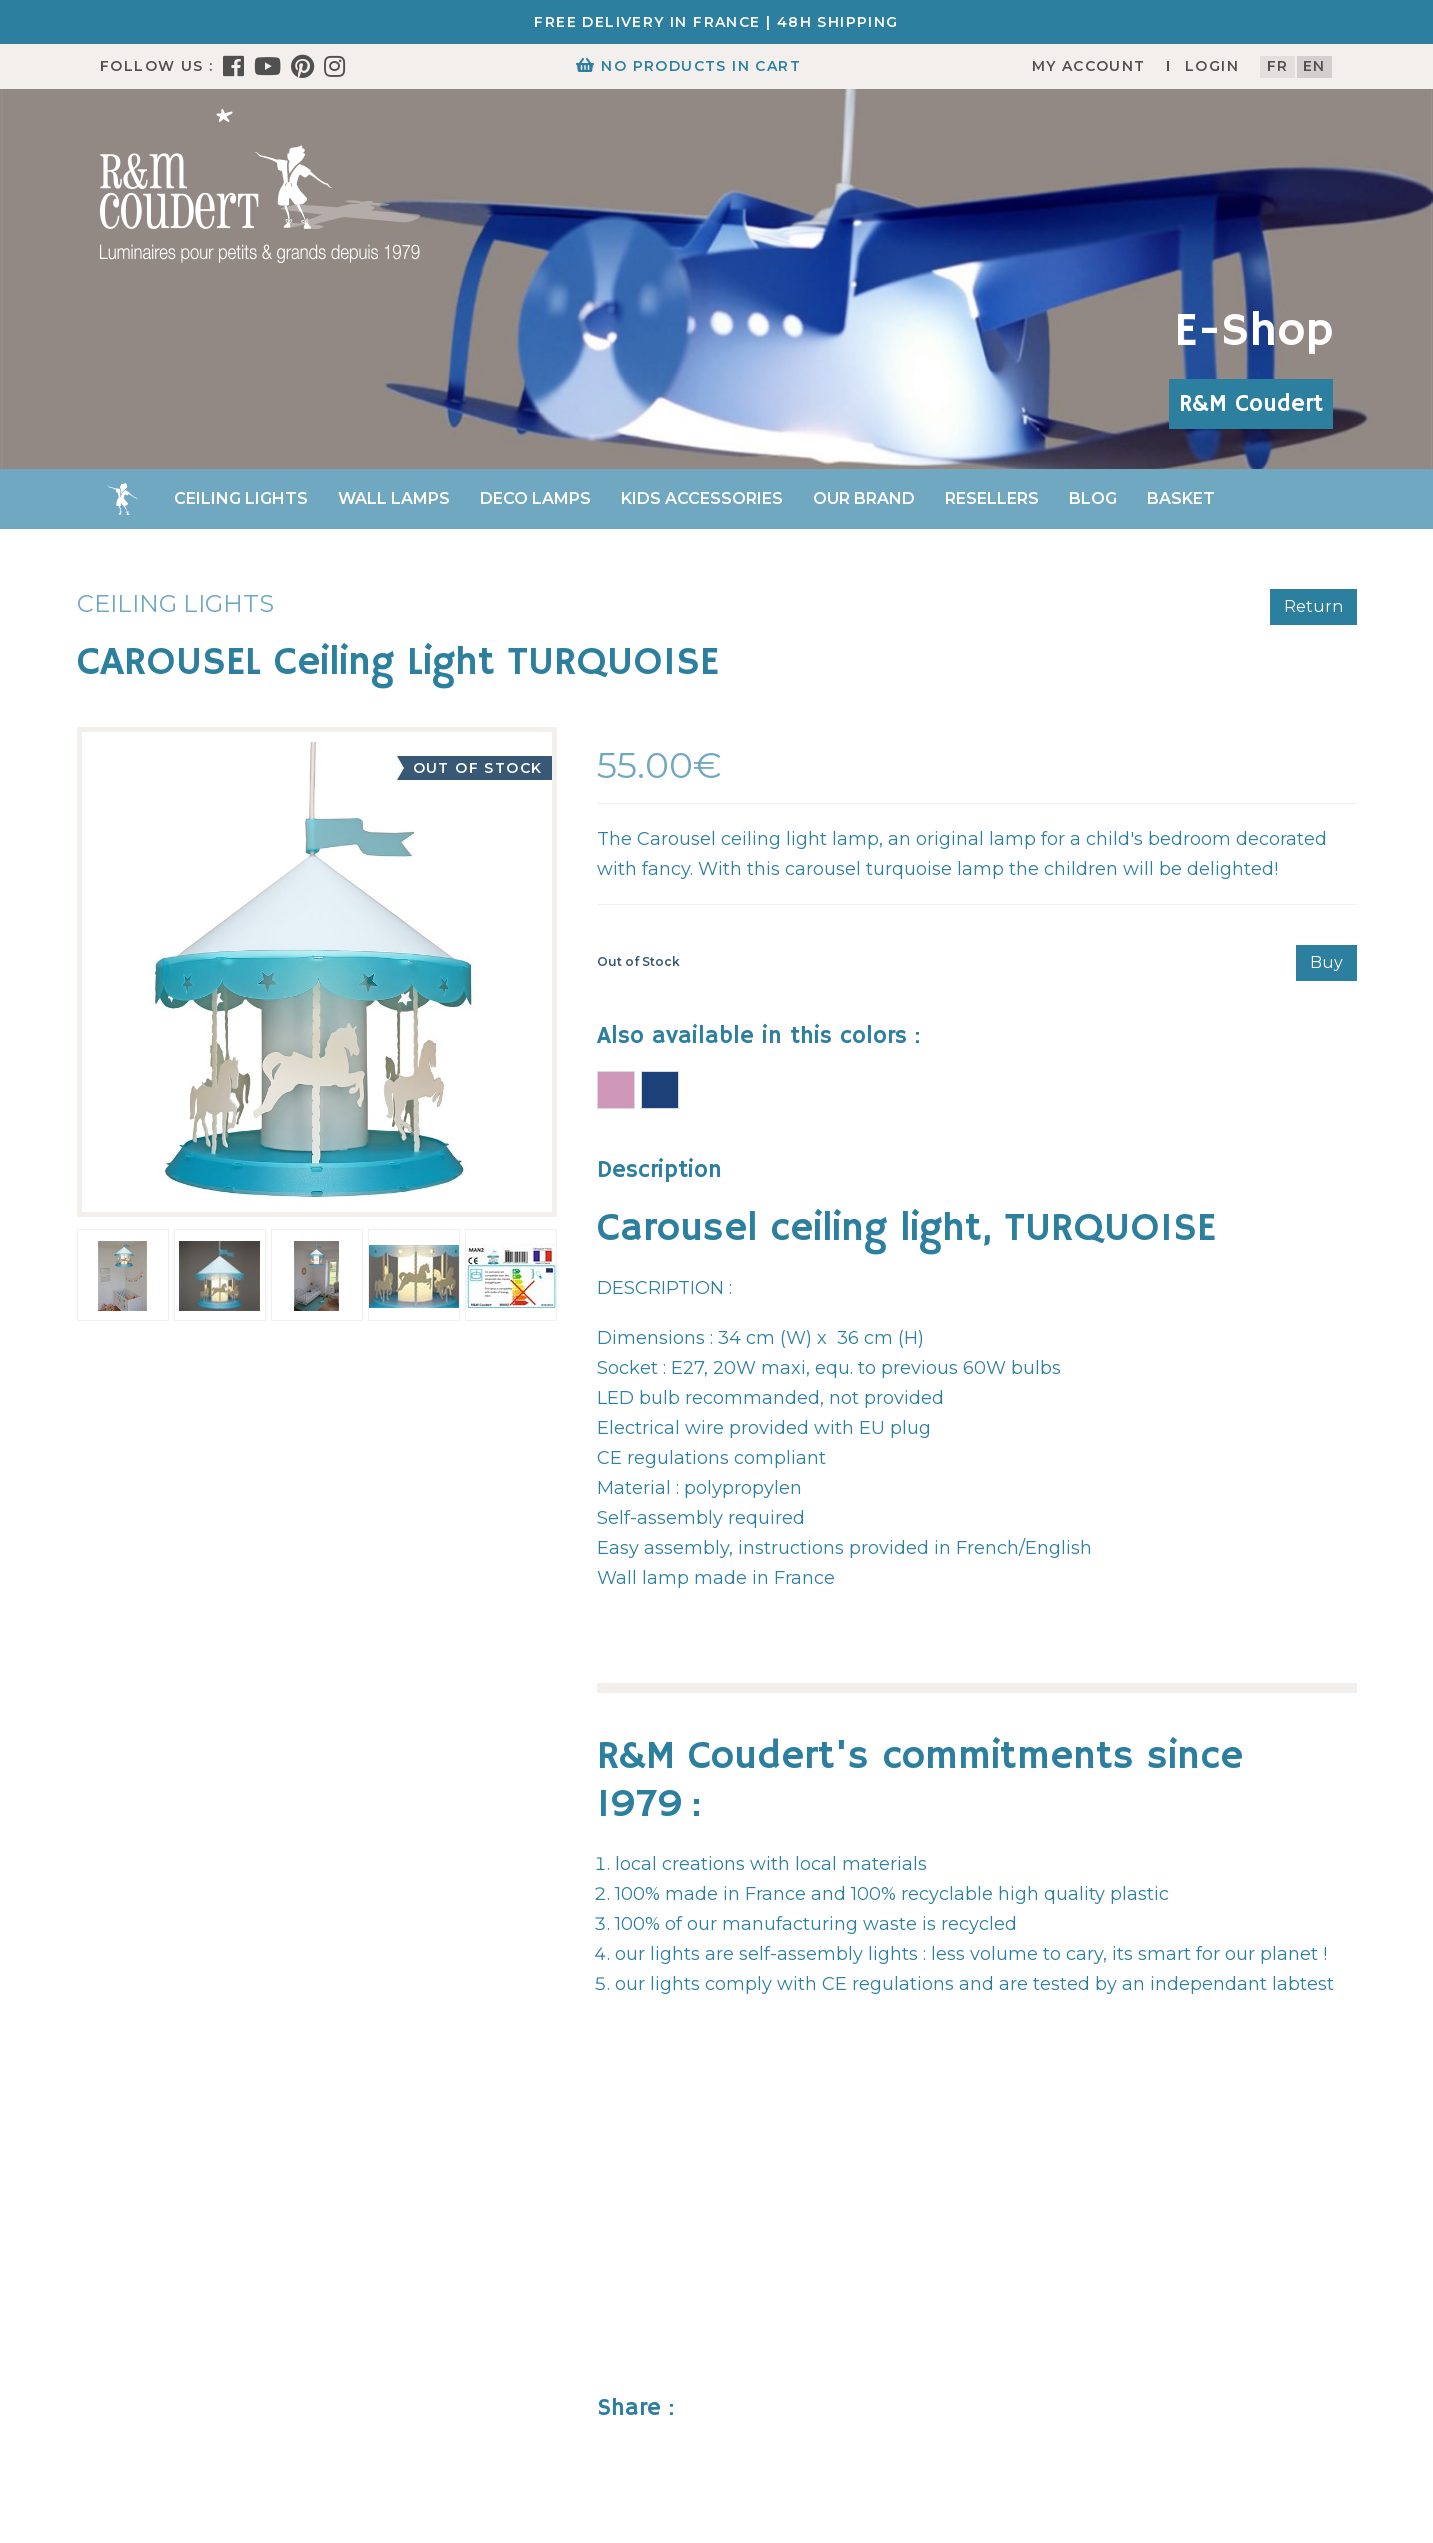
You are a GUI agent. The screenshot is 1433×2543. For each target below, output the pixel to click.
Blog (1093, 498)
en (1314, 66)
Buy (1326, 962)
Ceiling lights (241, 498)
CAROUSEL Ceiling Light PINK (616, 1090)
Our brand (864, 498)
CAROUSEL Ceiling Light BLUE (660, 1090)
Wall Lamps (394, 498)
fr (1278, 66)
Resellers (992, 498)
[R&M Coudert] (260, 185)
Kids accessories (702, 498)
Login (1212, 66)
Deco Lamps (535, 498)
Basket (1181, 498)
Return (1313, 606)
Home (122, 499)
